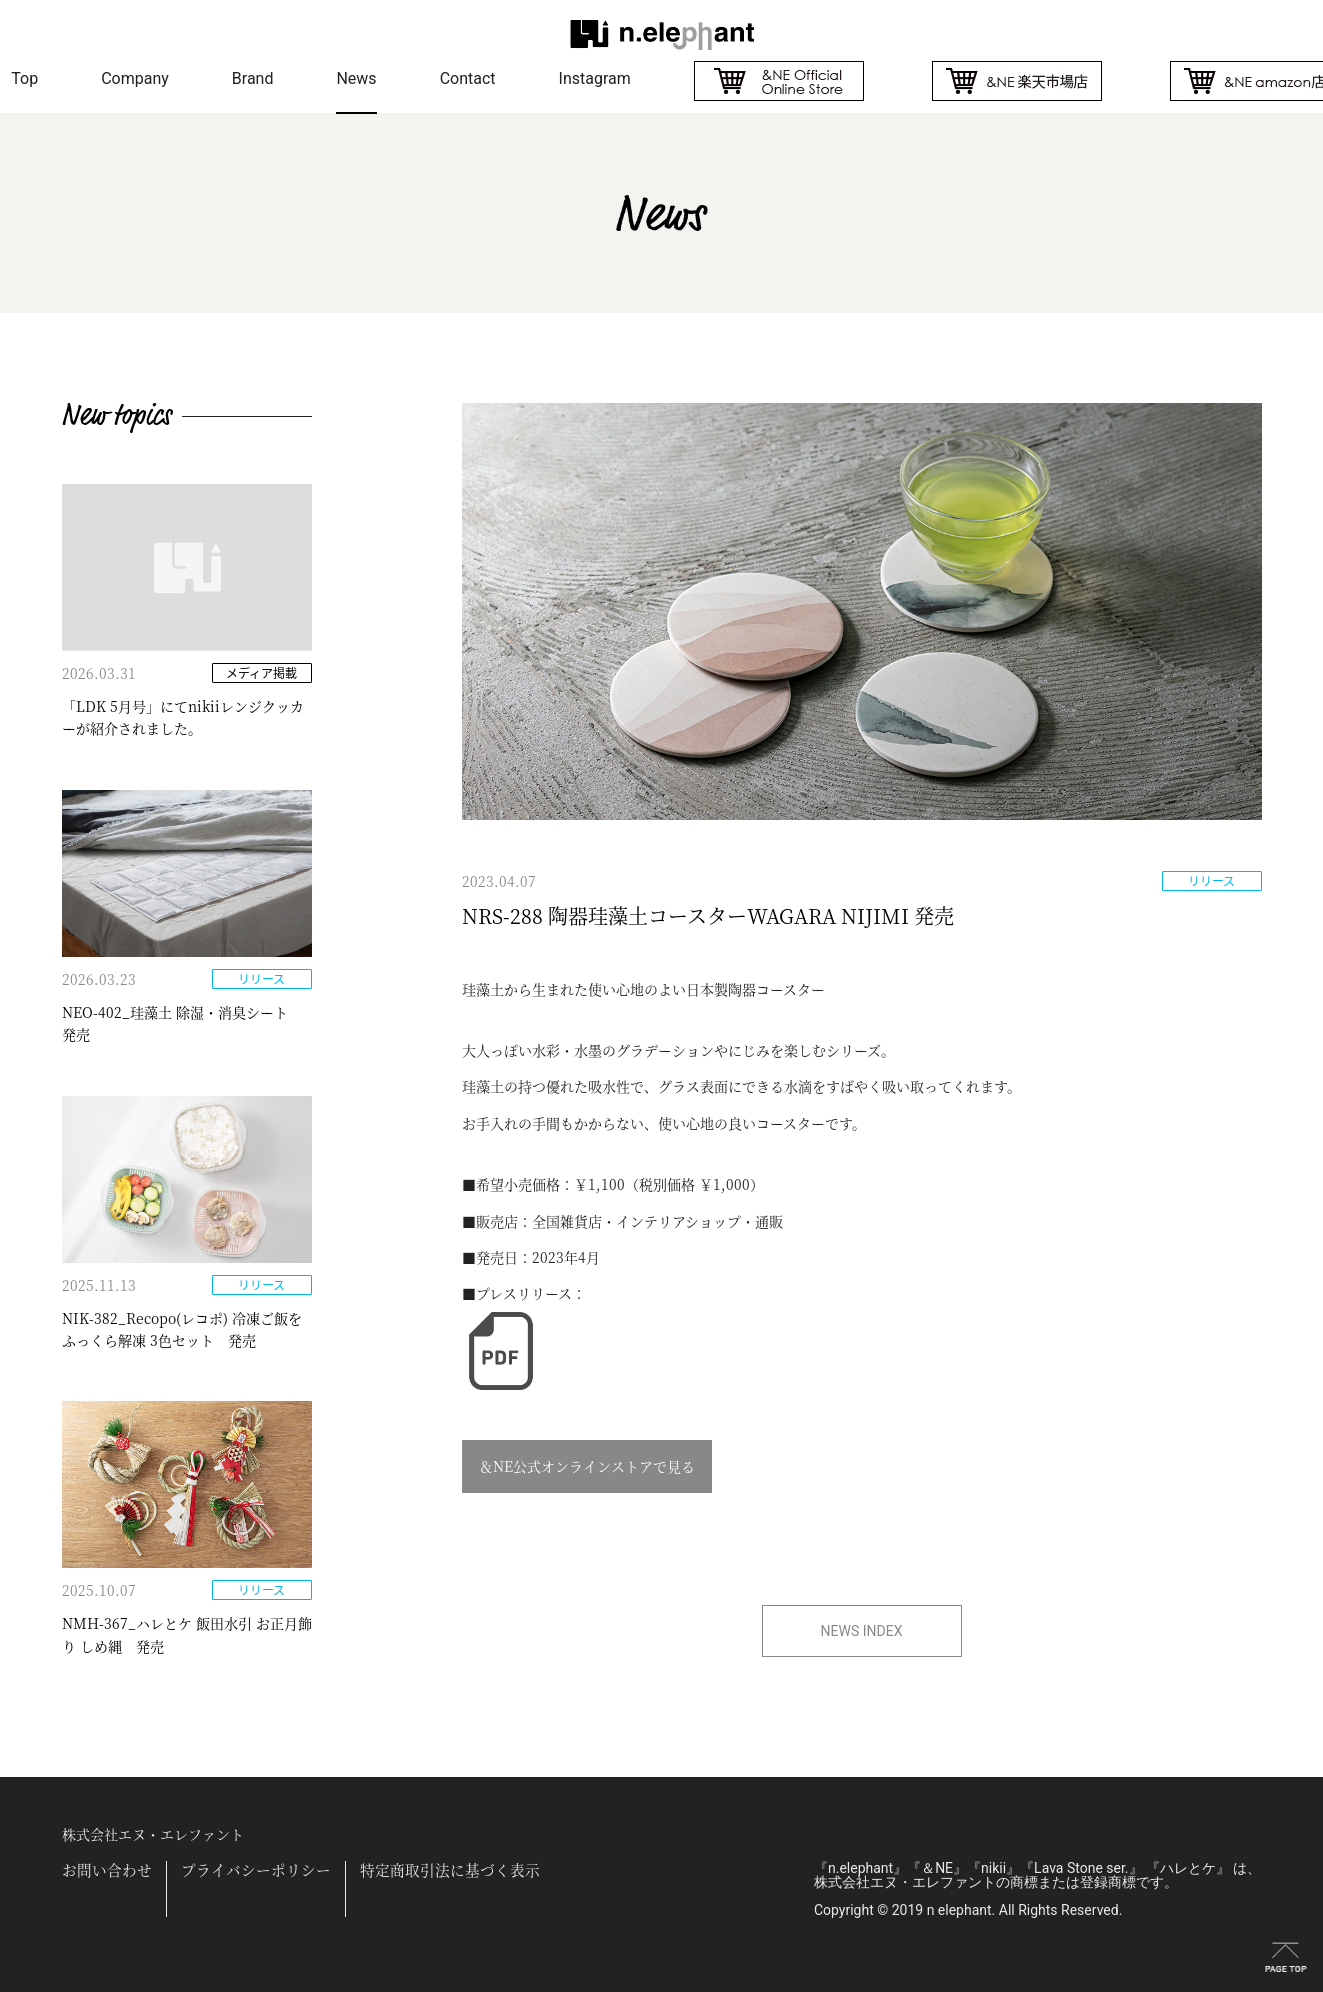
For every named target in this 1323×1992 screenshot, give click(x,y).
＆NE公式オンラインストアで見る (587, 1466)
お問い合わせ (107, 1870)
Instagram (595, 78)
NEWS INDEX (862, 1631)
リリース (1211, 881)
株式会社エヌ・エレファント (153, 1834)
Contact (468, 78)
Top (24, 78)
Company (135, 78)
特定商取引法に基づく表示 (450, 1870)
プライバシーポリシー (256, 1870)
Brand (253, 78)
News (356, 78)
